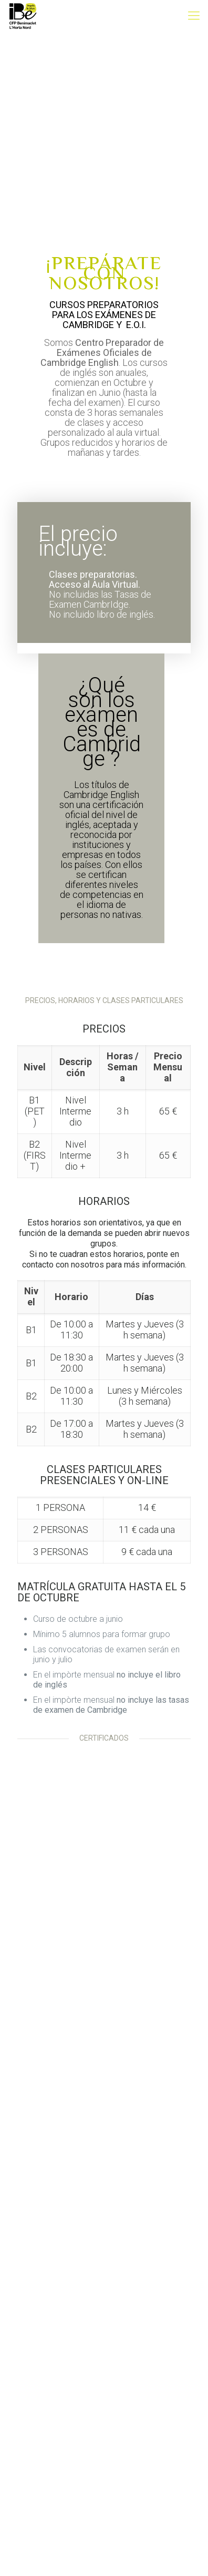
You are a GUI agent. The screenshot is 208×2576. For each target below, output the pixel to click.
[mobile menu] (194, 16)
